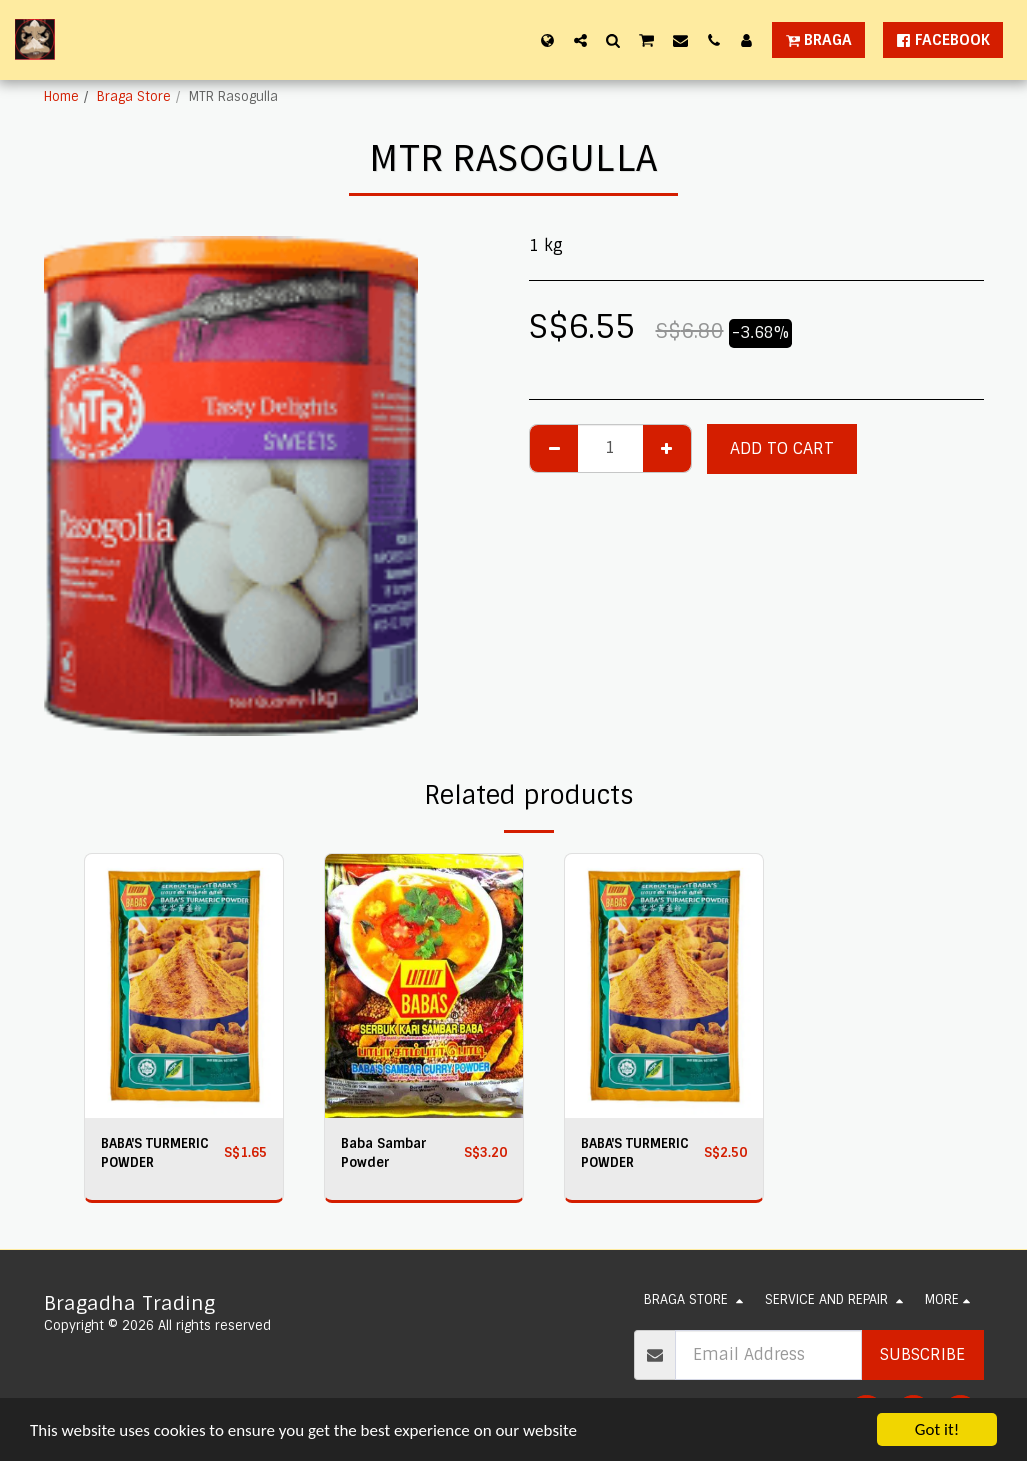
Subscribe (922, 1354)
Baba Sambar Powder (384, 1153)
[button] (580, 40)
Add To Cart (782, 448)
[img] (184, 986)
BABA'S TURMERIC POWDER (155, 1153)
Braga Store (134, 96)
